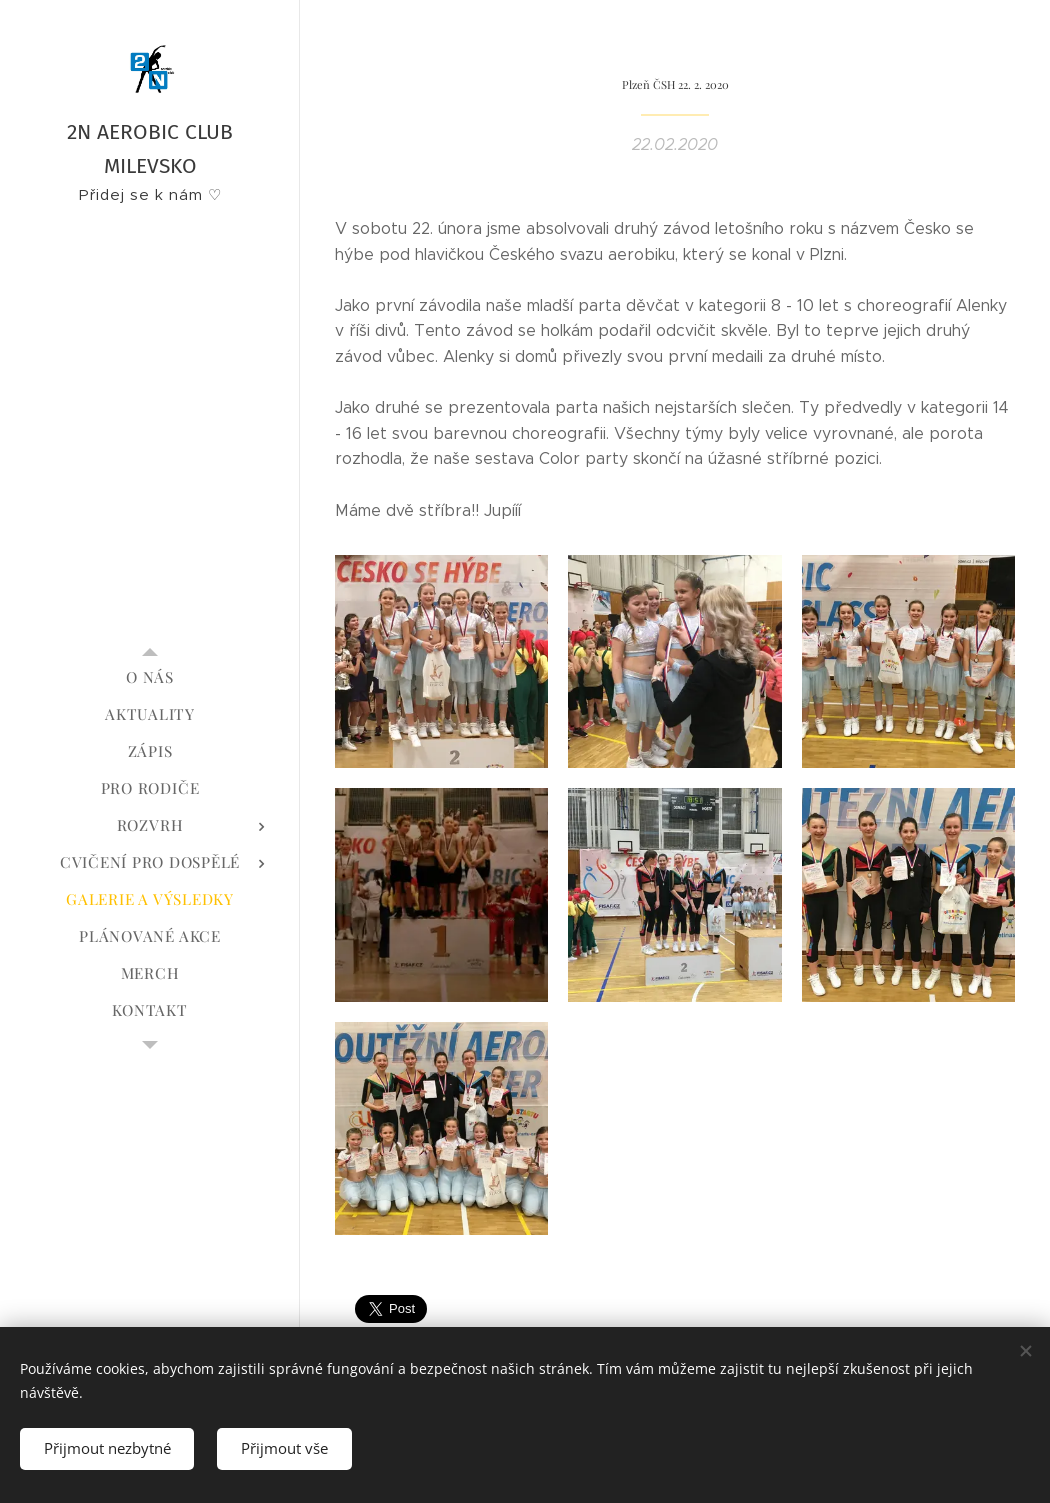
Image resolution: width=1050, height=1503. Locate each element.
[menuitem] (150, 677)
